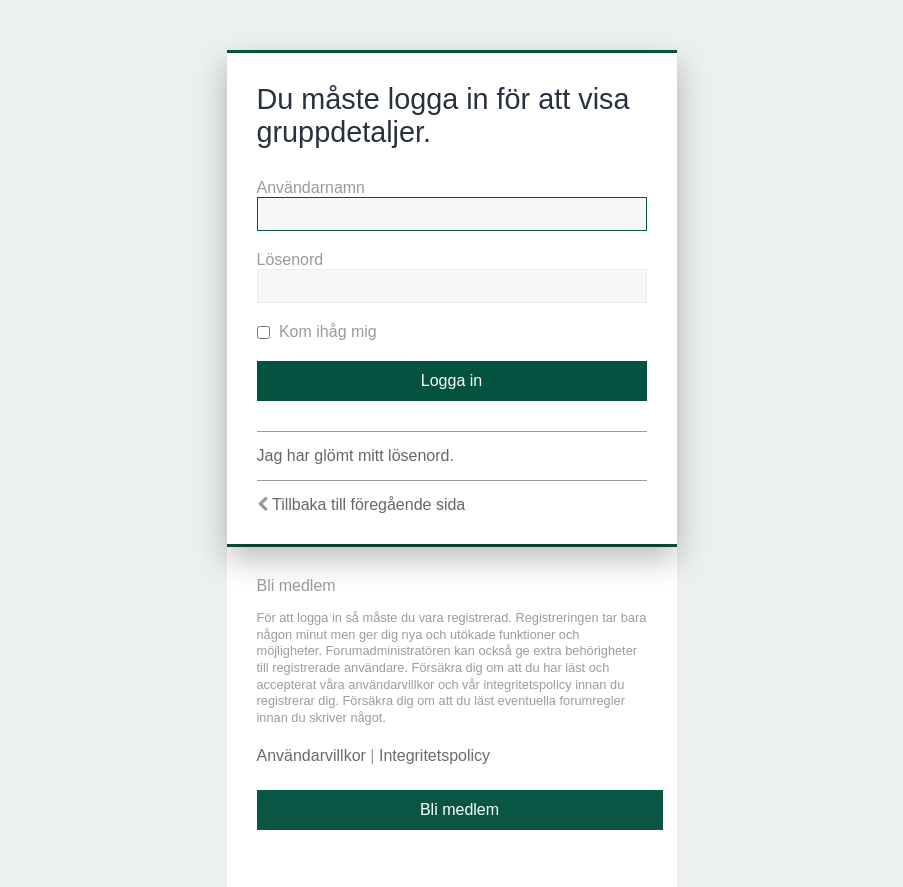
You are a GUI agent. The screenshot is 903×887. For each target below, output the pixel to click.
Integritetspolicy (434, 755)
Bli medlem (459, 809)
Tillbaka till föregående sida (368, 504)
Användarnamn (311, 187)
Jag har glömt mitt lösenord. (355, 455)
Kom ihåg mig (317, 331)
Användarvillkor (311, 755)
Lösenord (290, 259)
